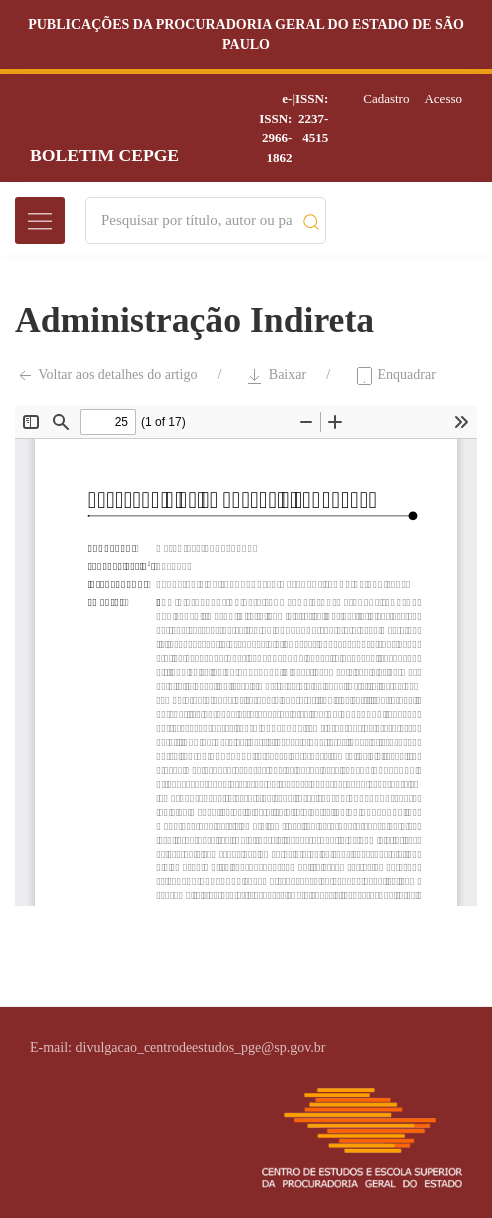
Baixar (275, 376)
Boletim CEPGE (104, 155)
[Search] (196, 220)
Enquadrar (395, 376)
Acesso (443, 98)
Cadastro (386, 98)
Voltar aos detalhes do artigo (106, 376)
